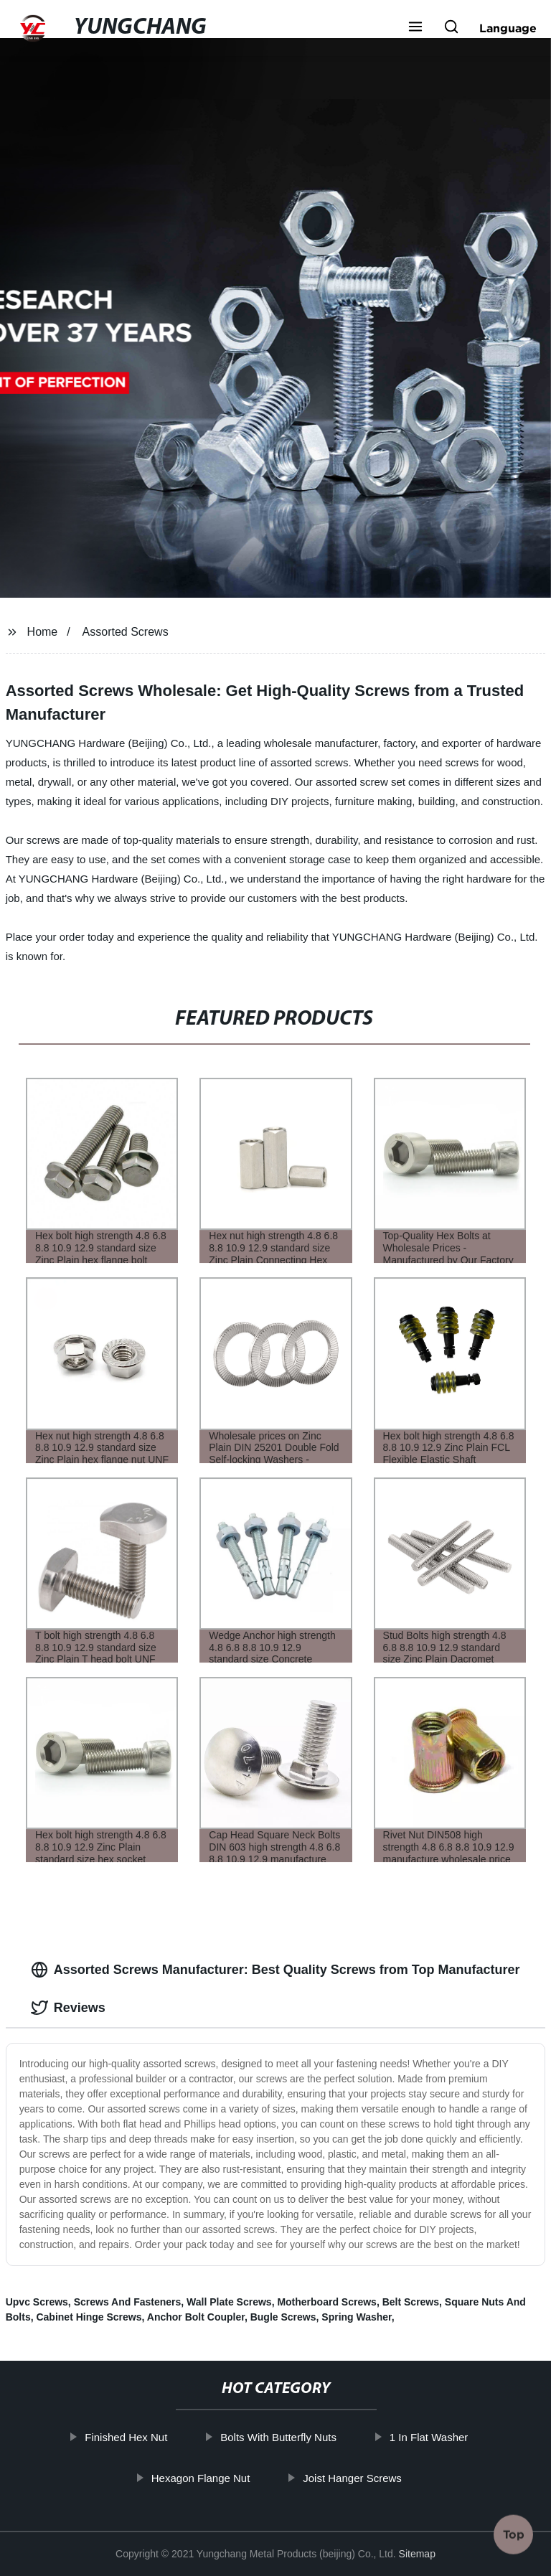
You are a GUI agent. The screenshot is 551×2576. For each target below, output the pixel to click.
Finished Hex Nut (148, 2437)
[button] (415, 28)
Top (513, 2533)
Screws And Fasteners (128, 2302)
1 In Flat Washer (450, 2437)
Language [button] (508, 28)
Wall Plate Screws (229, 2302)
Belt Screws (410, 2302)
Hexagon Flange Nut (222, 2477)
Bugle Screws (283, 2317)
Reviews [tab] (68, 2007)
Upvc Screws (37, 2302)
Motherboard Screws (326, 2302)
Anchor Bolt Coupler (196, 2317)
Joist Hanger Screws (374, 2477)
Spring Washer (356, 2317)
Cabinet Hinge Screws (88, 2317)
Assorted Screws (126, 632)
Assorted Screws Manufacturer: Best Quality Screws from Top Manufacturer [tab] (275, 1969)
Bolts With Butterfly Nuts (300, 2437)
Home (42, 632)
